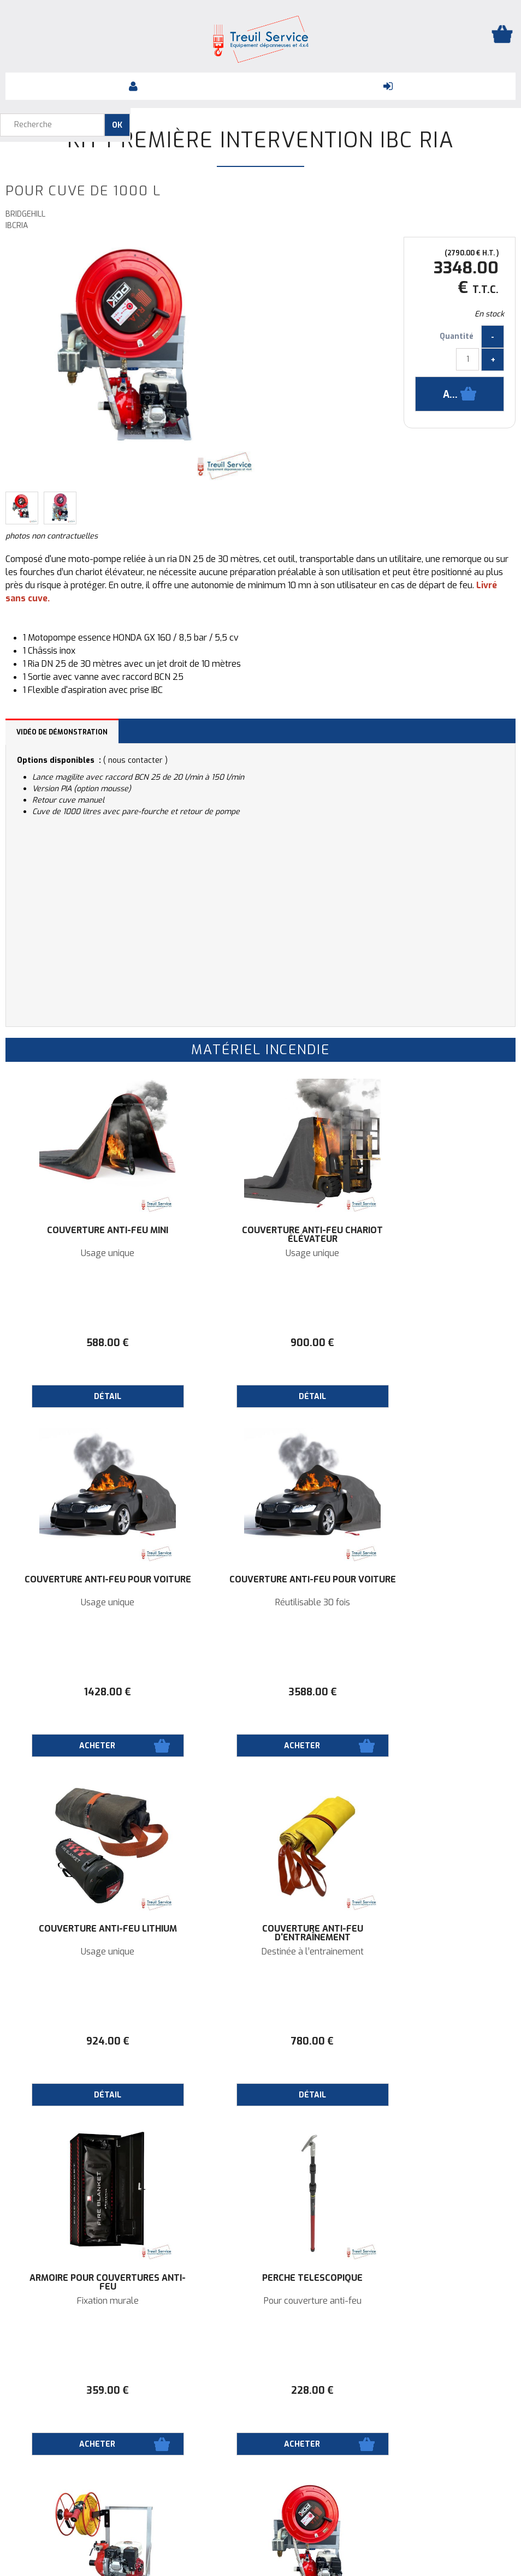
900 (260, 1342)
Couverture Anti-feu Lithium (260, 1584)
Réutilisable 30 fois (90, 1602)
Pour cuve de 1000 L (430, 1951)
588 (90, 1342)
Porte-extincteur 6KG (430, 2278)
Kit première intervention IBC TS (431, 1933)
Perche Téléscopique (260, 1928)
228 (260, 2041)
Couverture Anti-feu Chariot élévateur (260, 1235)
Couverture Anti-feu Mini (90, 1230)
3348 (90, 2390)
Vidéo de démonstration (62, 732)
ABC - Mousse (260, 2301)
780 (430, 1692)
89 (260, 2390)
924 (260, 1692)
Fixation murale (90, 1951)
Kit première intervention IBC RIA (260, 140)
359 (90, 2041)
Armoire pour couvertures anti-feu (91, 1933)
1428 (430, 1342)
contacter (145, 760)
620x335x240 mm (430, 2301)
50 (430, 2390)
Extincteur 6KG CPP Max (260, 2278)
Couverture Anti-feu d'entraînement (430, 1584)
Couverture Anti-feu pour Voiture (430, 1235)
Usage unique (90, 1253)
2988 (430, 2041)
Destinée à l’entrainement (431, 1602)
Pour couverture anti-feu (260, 1951)
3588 (90, 1692)
